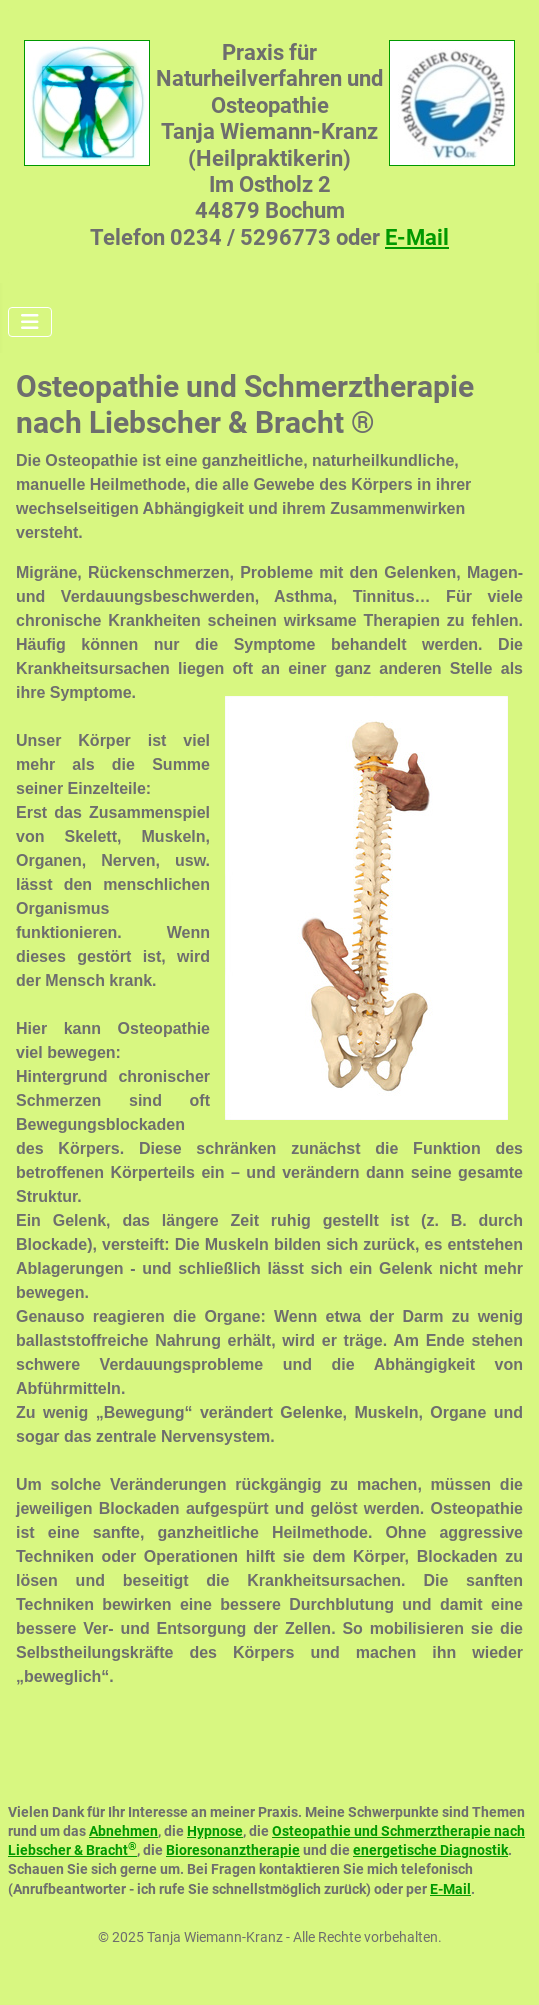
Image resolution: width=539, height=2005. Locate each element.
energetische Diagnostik (430, 1850)
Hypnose (215, 1831)
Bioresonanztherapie (233, 1850)
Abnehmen (123, 1831)
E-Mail (417, 237)
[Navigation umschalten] (30, 322)
